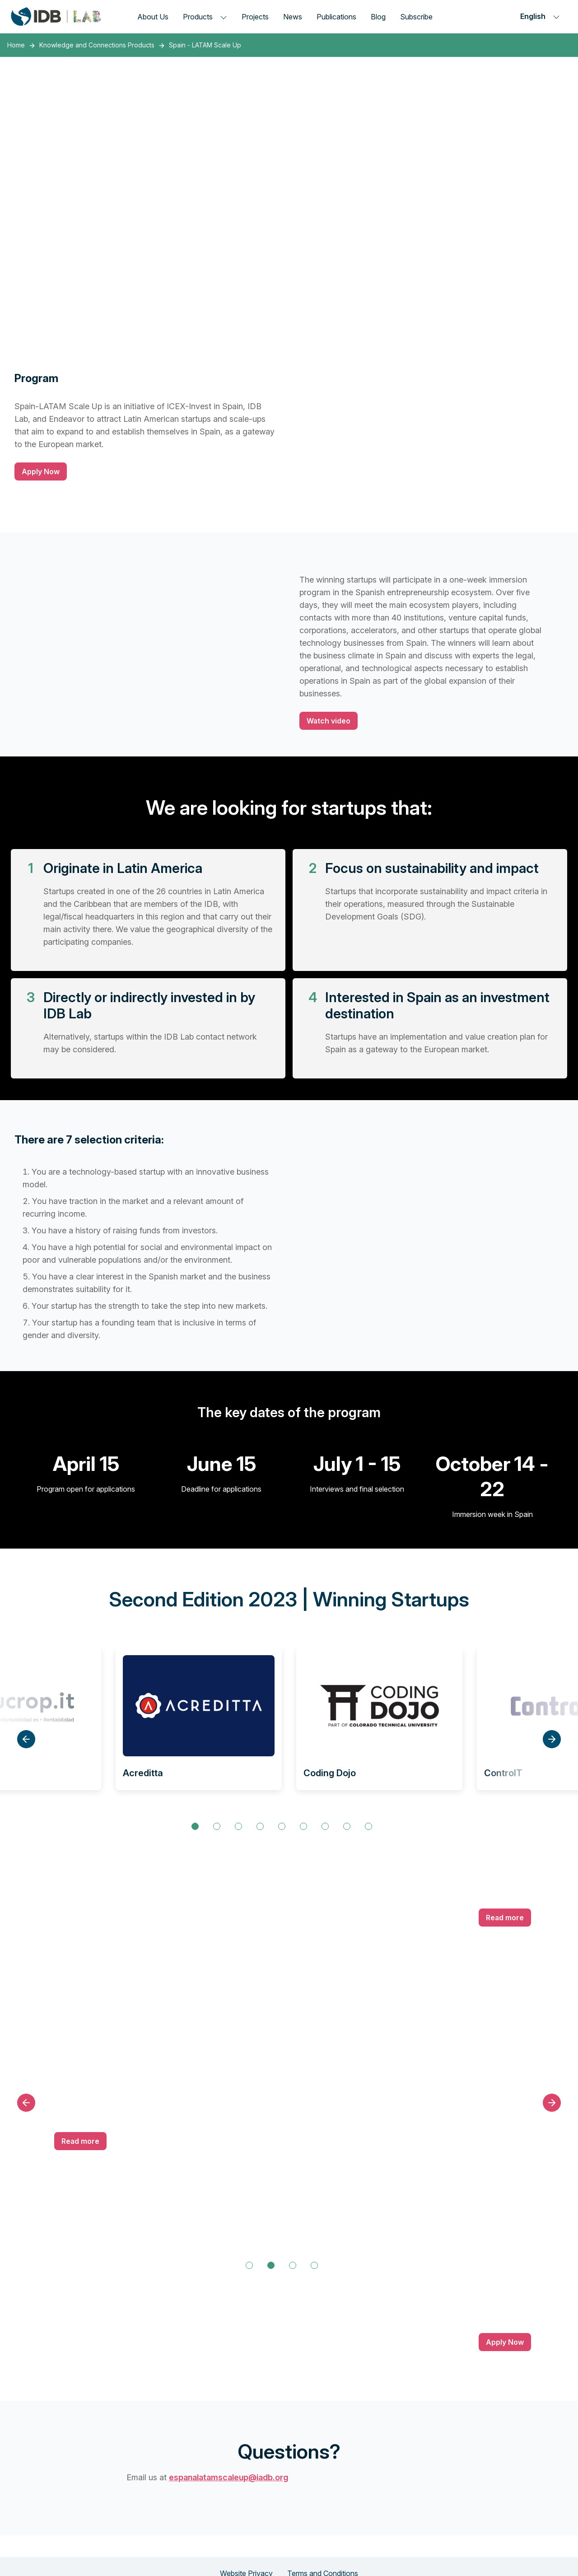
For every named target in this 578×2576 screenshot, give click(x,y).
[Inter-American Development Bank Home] (56, 16)
